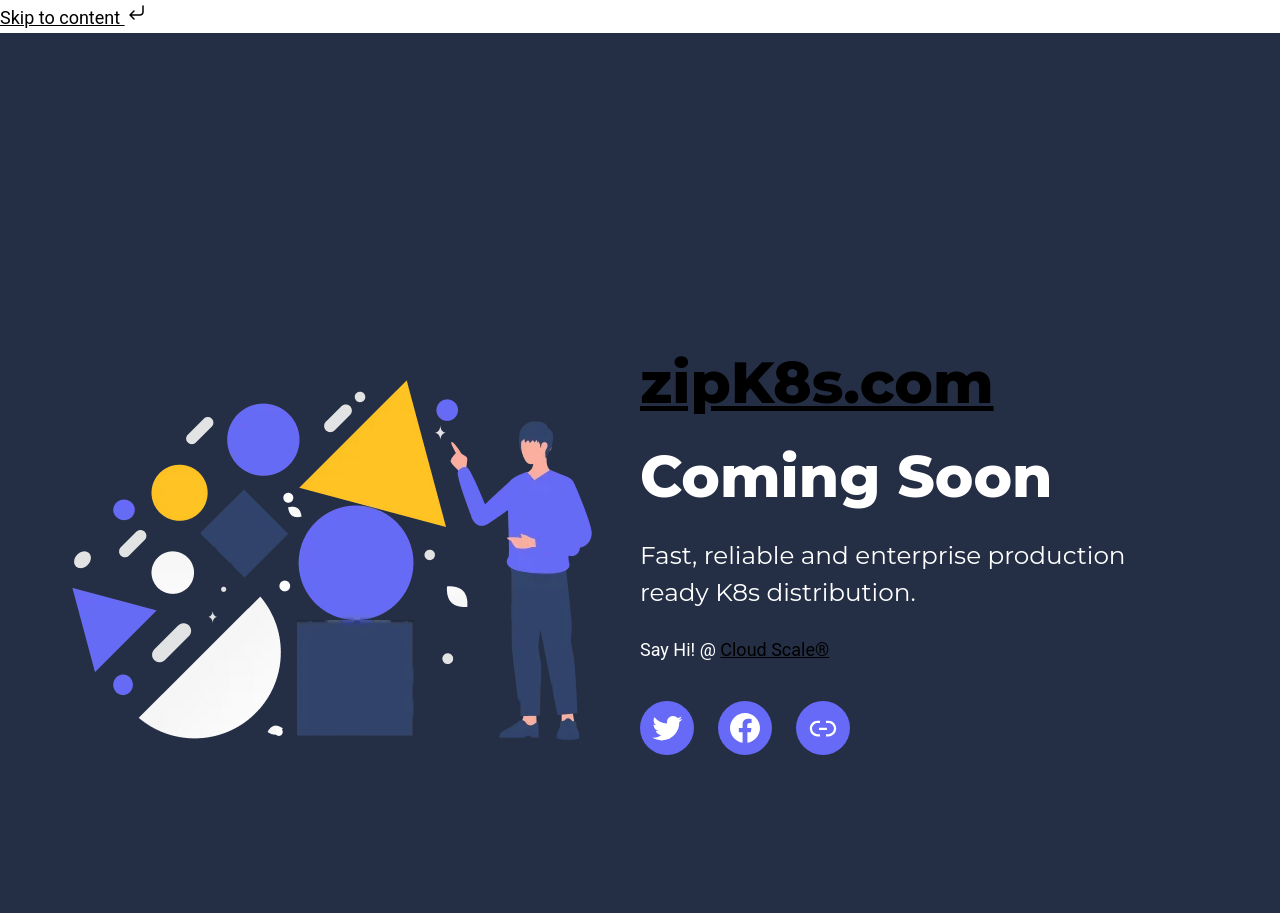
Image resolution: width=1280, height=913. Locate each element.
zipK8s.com (817, 382)
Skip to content (74, 17)
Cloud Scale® (774, 649)
